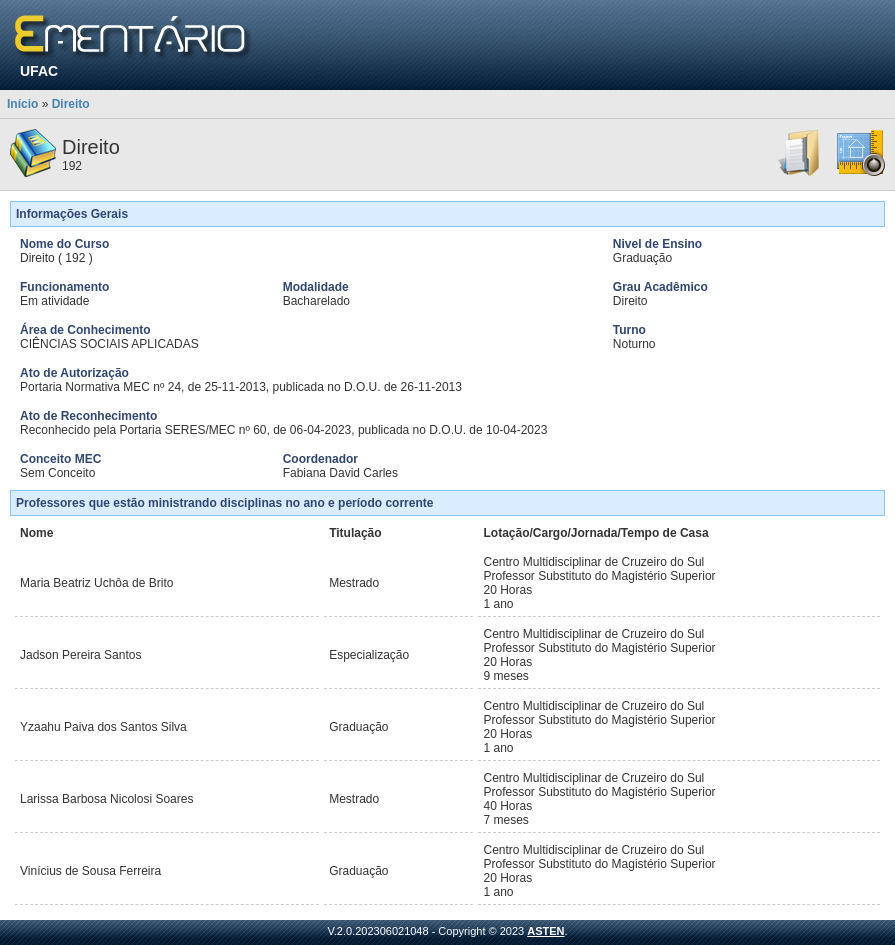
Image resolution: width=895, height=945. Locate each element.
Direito (71, 104)
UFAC (39, 71)
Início (22, 104)
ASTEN (545, 931)
